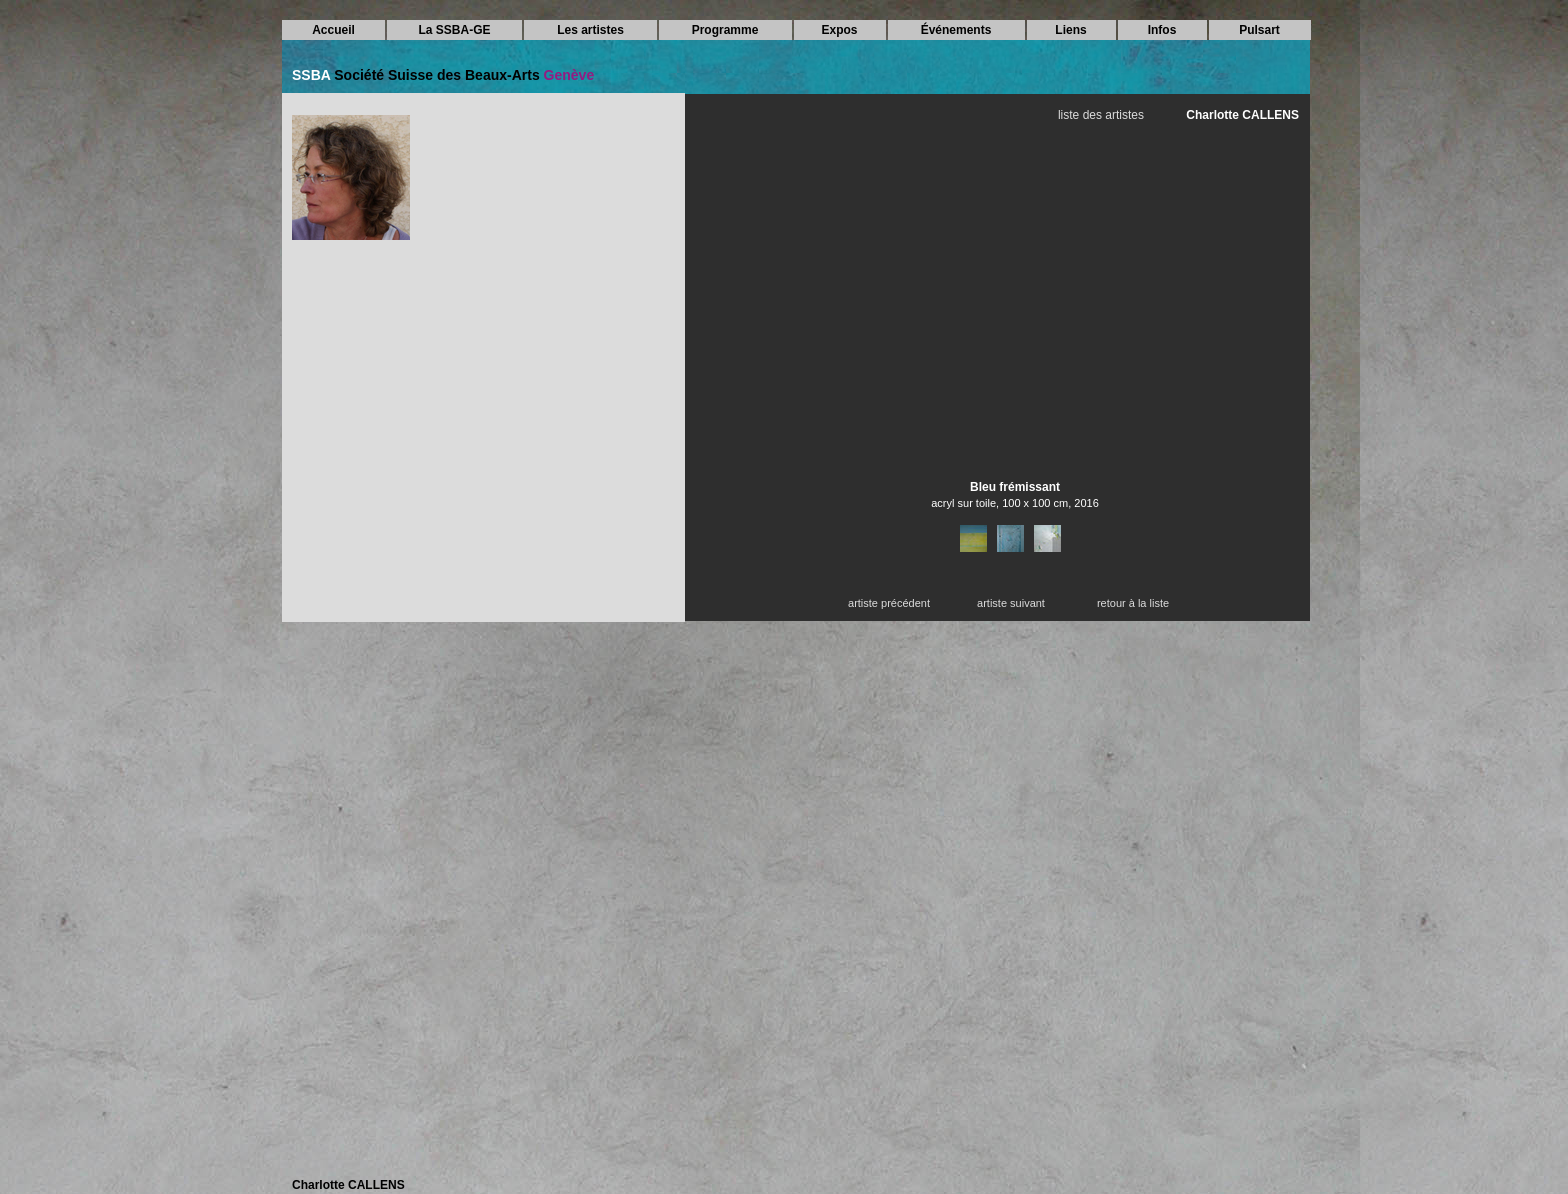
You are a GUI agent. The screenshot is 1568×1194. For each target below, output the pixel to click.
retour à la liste (1133, 603)
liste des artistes (1101, 115)
